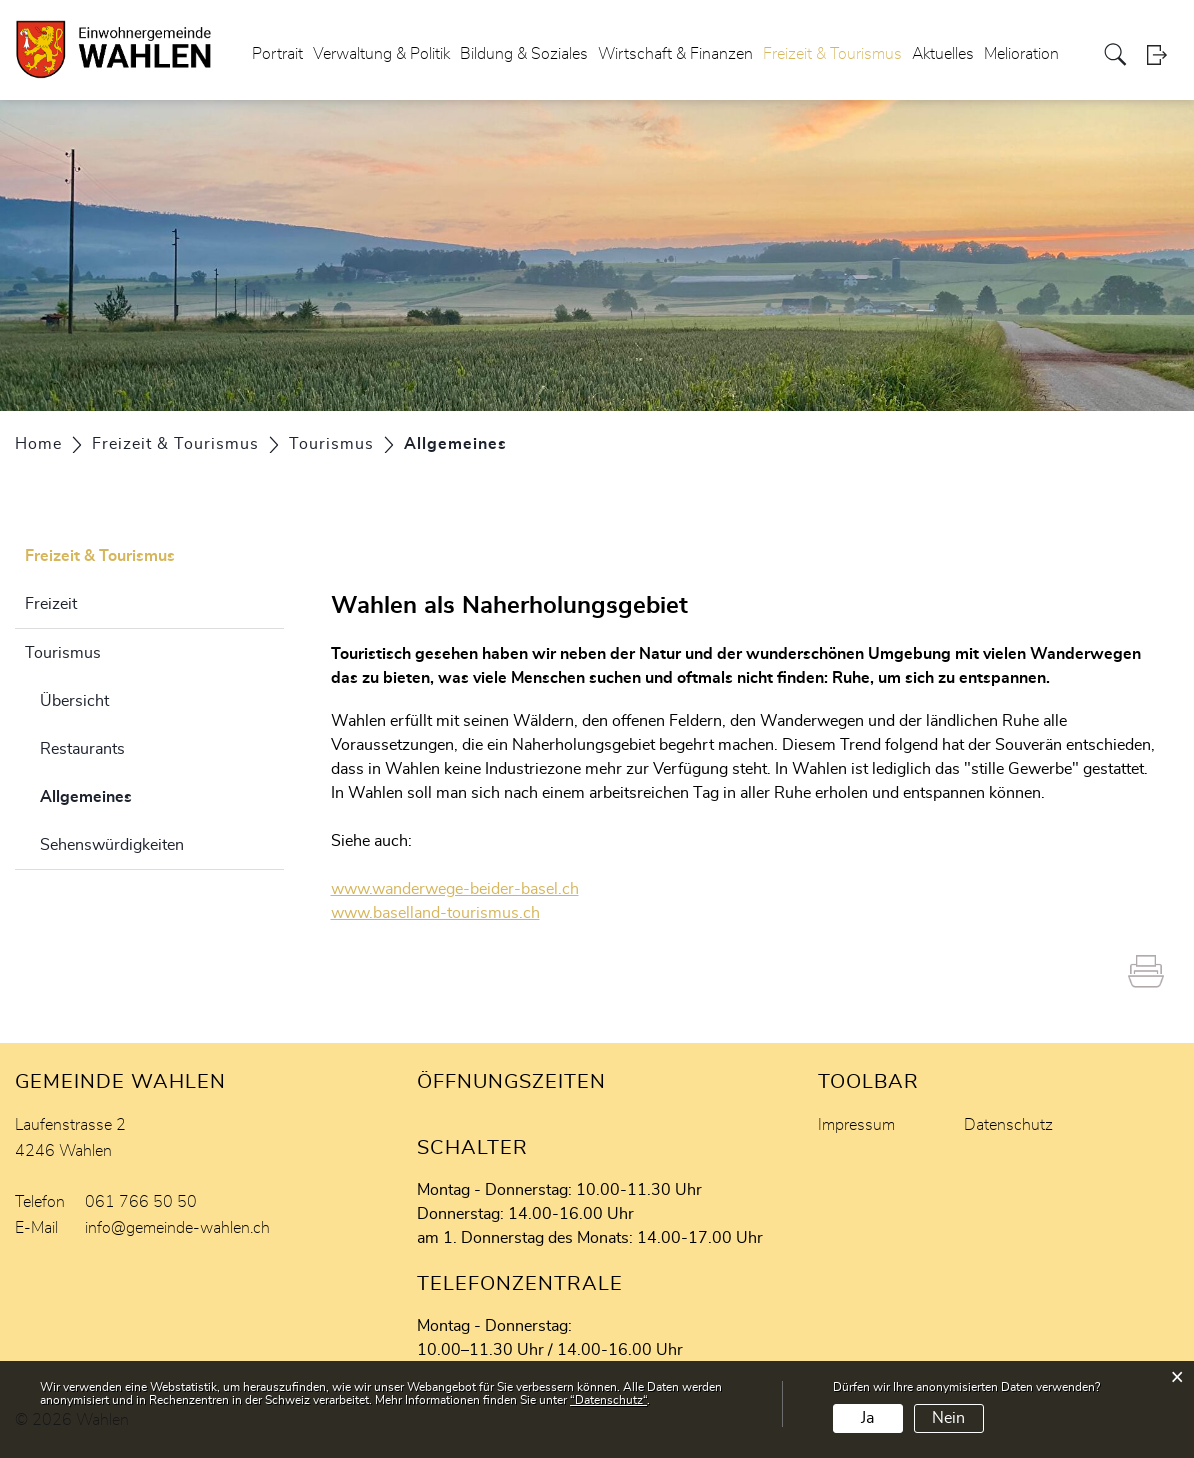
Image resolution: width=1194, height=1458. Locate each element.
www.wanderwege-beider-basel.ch (465, 889)
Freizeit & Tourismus (832, 54)
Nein (948, 1418)
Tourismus (63, 653)
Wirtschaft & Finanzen (675, 54)
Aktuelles (943, 54)
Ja (867, 1418)
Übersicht (74, 701)
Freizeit (51, 604)
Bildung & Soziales (524, 54)
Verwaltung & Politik (381, 54)
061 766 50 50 (141, 1202)
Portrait (277, 54)
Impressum (856, 1125)
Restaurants (82, 749)
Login (1163, 54)
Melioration (1021, 54)
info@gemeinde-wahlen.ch (177, 1228)
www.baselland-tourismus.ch (445, 913)
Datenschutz (1008, 1125)
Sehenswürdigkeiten (112, 845)
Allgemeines (136, 794)
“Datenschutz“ (608, 1400)
